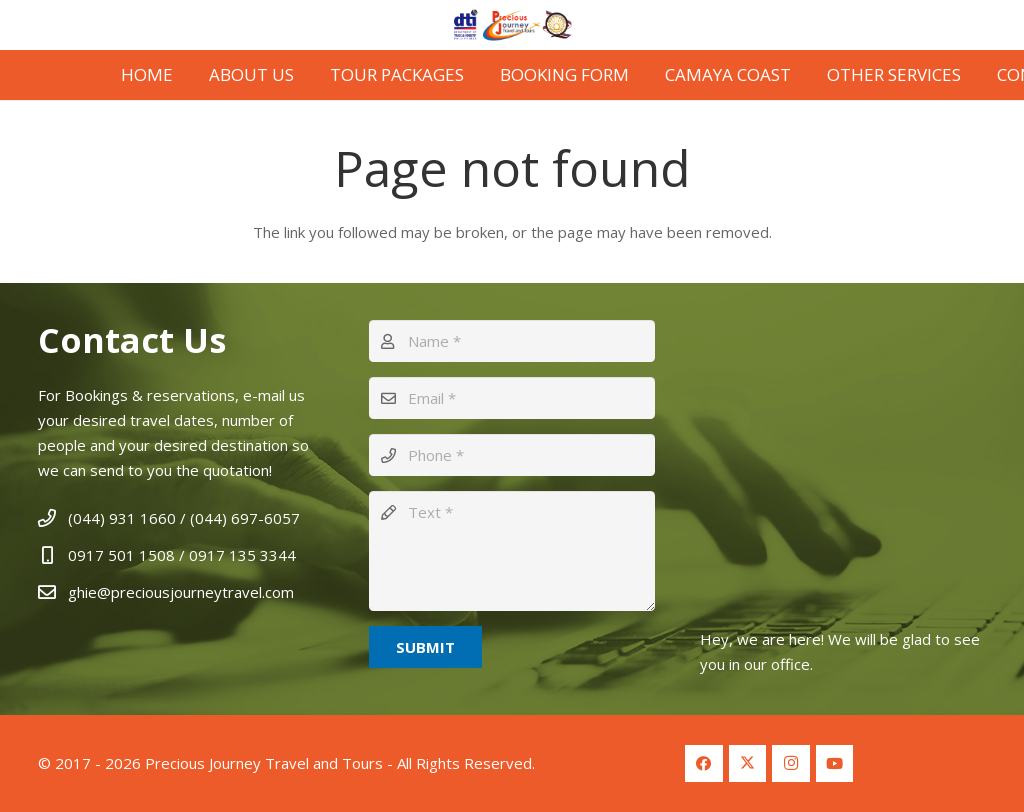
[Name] (512, 341)
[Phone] (512, 455)
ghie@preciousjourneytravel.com (181, 592)
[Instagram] (791, 764)
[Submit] (425, 647)
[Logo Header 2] (512, 25)
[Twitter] (748, 764)
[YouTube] (835, 764)
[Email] (512, 398)
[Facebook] (704, 764)
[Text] (512, 551)
